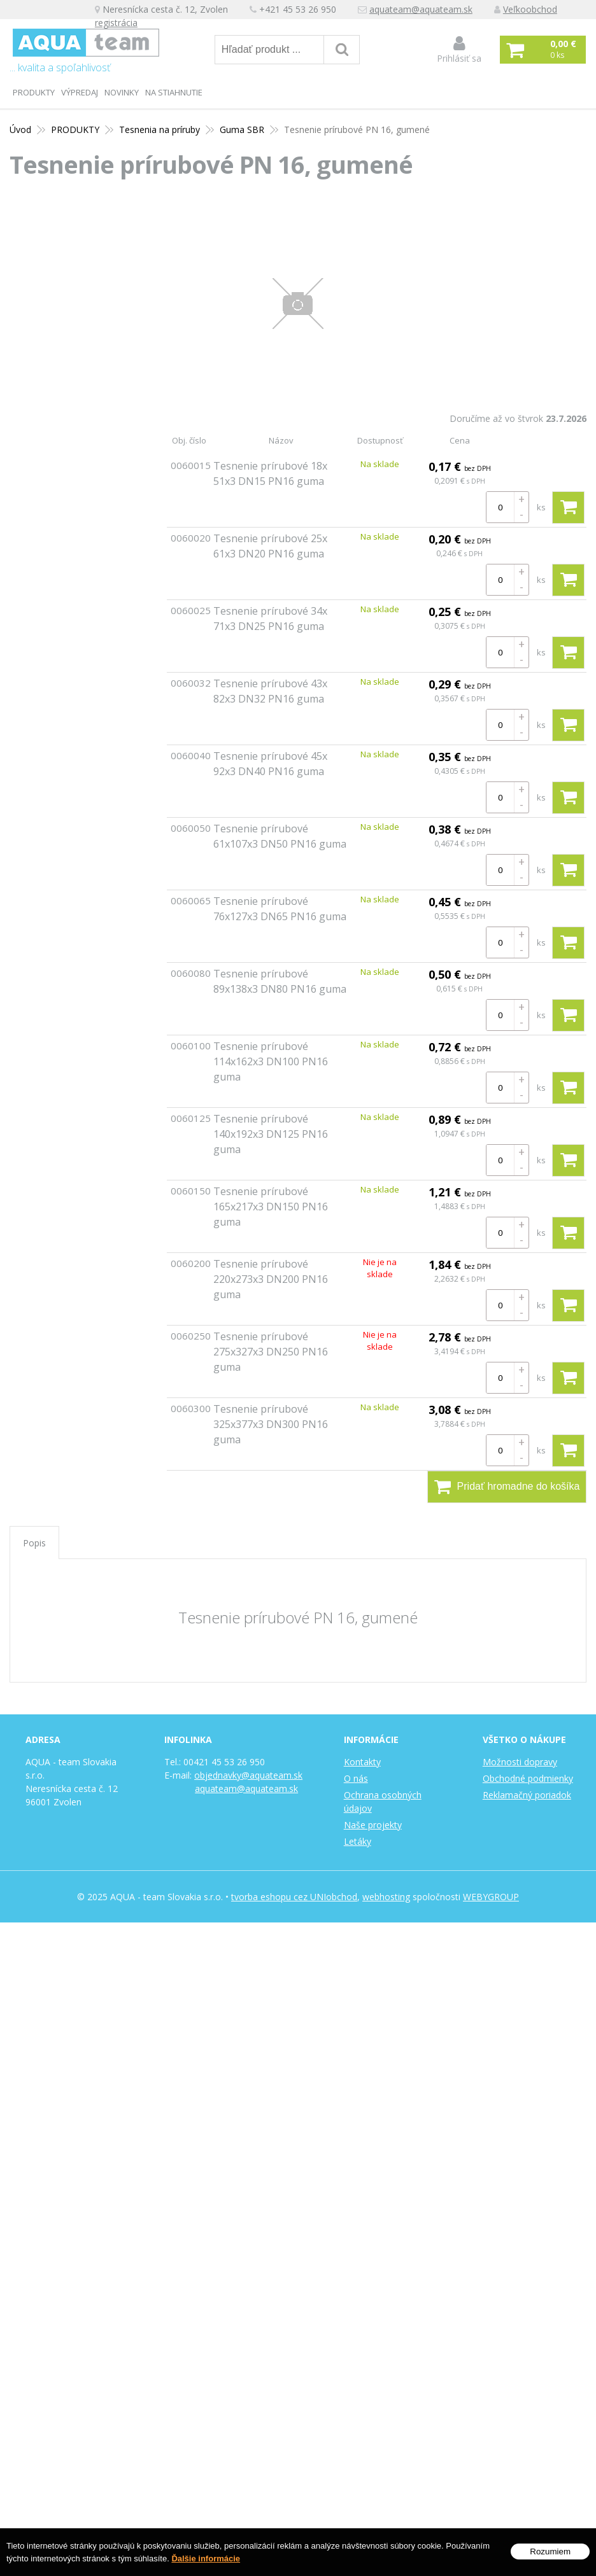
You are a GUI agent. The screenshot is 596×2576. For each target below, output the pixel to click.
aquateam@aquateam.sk (422, 10)
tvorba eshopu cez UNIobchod (294, 1897)
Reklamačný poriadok (527, 1795)
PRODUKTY (34, 92)
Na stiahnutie (173, 92)
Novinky (121, 92)
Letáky (357, 1841)
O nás (356, 1778)
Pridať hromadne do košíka (507, 1486)
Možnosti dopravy (520, 1762)
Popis (34, 1543)
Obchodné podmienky (528, 1778)
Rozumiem (550, 2551)
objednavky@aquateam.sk (248, 1775)
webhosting (386, 1897)
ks (541, 507)
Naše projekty (373, 1825)
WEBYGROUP (491, 1897)
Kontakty (362, 1762)
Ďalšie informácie (205, 2558)
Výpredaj (79, 92)
